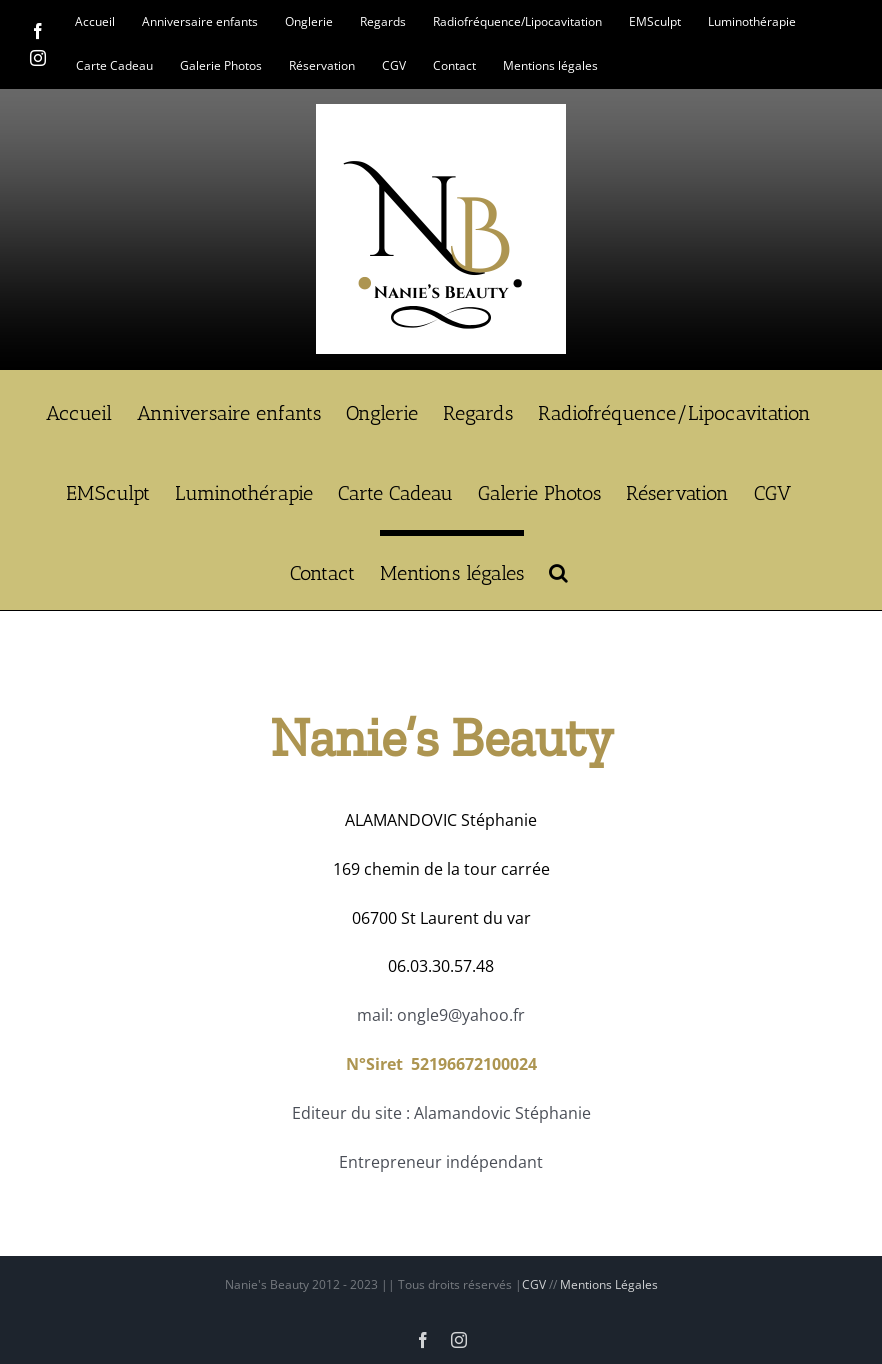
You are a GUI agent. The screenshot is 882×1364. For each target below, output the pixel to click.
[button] (558, 570)
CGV (534, 1284)
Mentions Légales (609, 1284)
